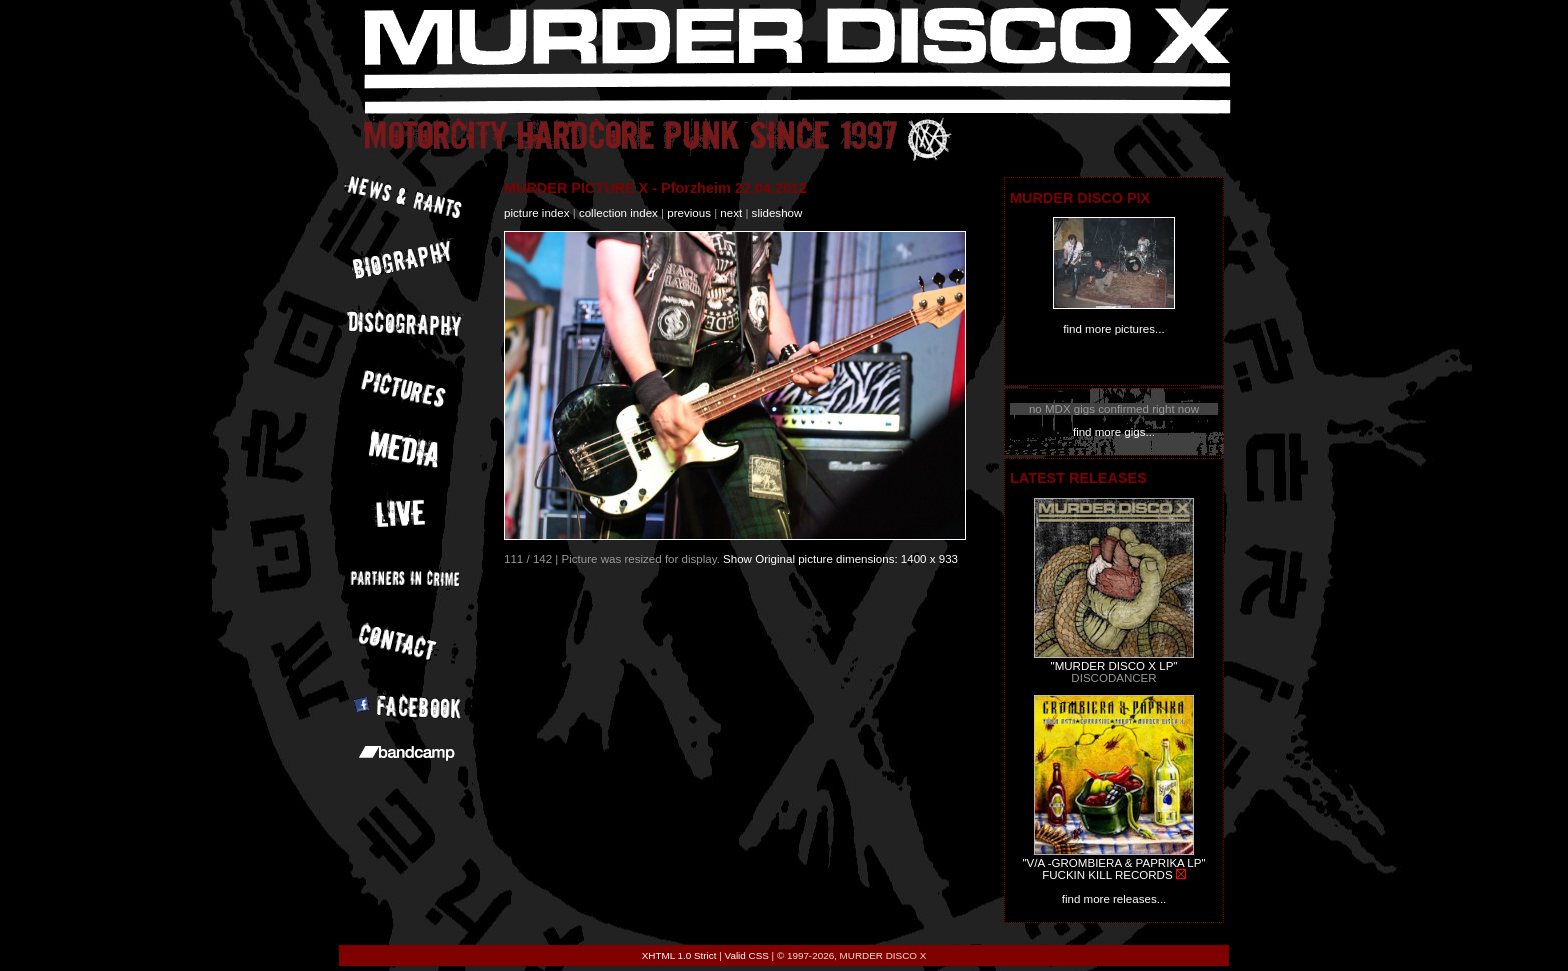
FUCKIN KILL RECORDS (1107, 875)
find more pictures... (1113, 329)
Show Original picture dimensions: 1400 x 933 (840, 559)
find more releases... (1114, 899)
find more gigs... (1114, 432)
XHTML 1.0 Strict (679, 955)
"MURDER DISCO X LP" (1114, 666)
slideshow (777, 213)
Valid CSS (747, 955)
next (731, 213)
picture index (536, 213)
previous (689, 213)
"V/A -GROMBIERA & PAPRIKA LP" (1113, 863)
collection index (618, 213)
